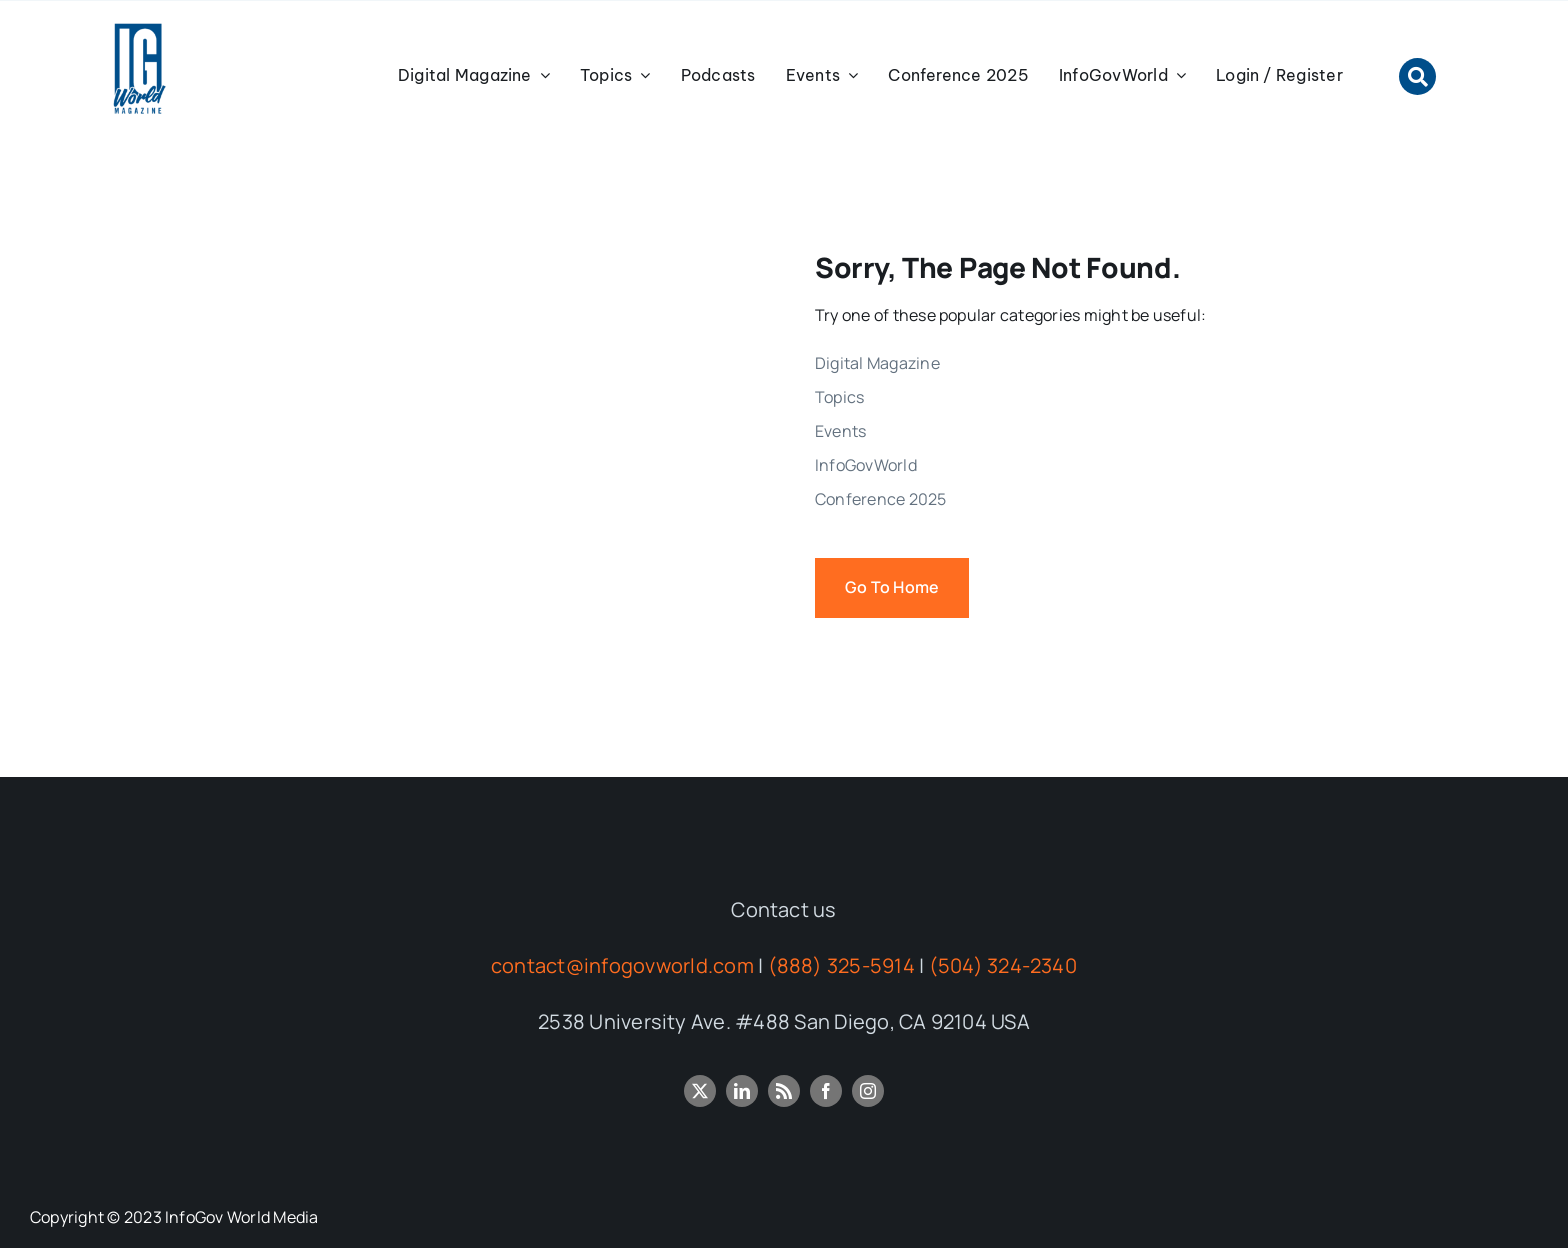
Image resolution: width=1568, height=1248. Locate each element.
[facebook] (826, 1091)
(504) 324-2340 (1003, 965)
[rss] (784, 1091)
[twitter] (700, 1091)
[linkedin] (742, 1091)
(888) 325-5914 (841, 965)
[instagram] (868, 1091)
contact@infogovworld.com (622, 965)
